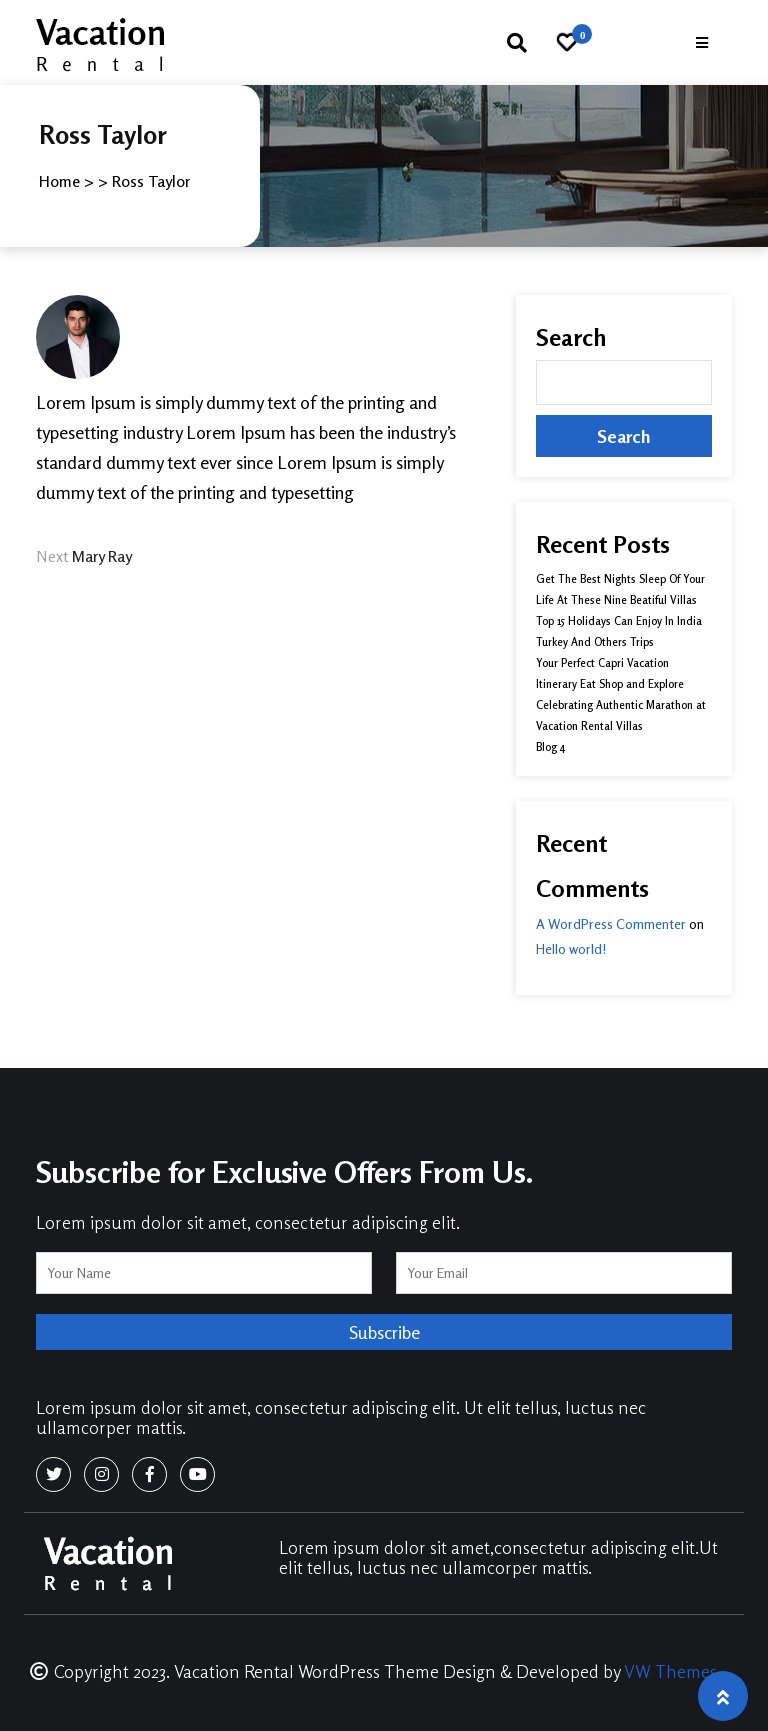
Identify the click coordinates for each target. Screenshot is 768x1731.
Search (571, 337)
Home (59, 181)
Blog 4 (550, 747)
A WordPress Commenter (611, 923)
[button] (702, 42)
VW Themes (668, 1671)
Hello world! (571, 948)
